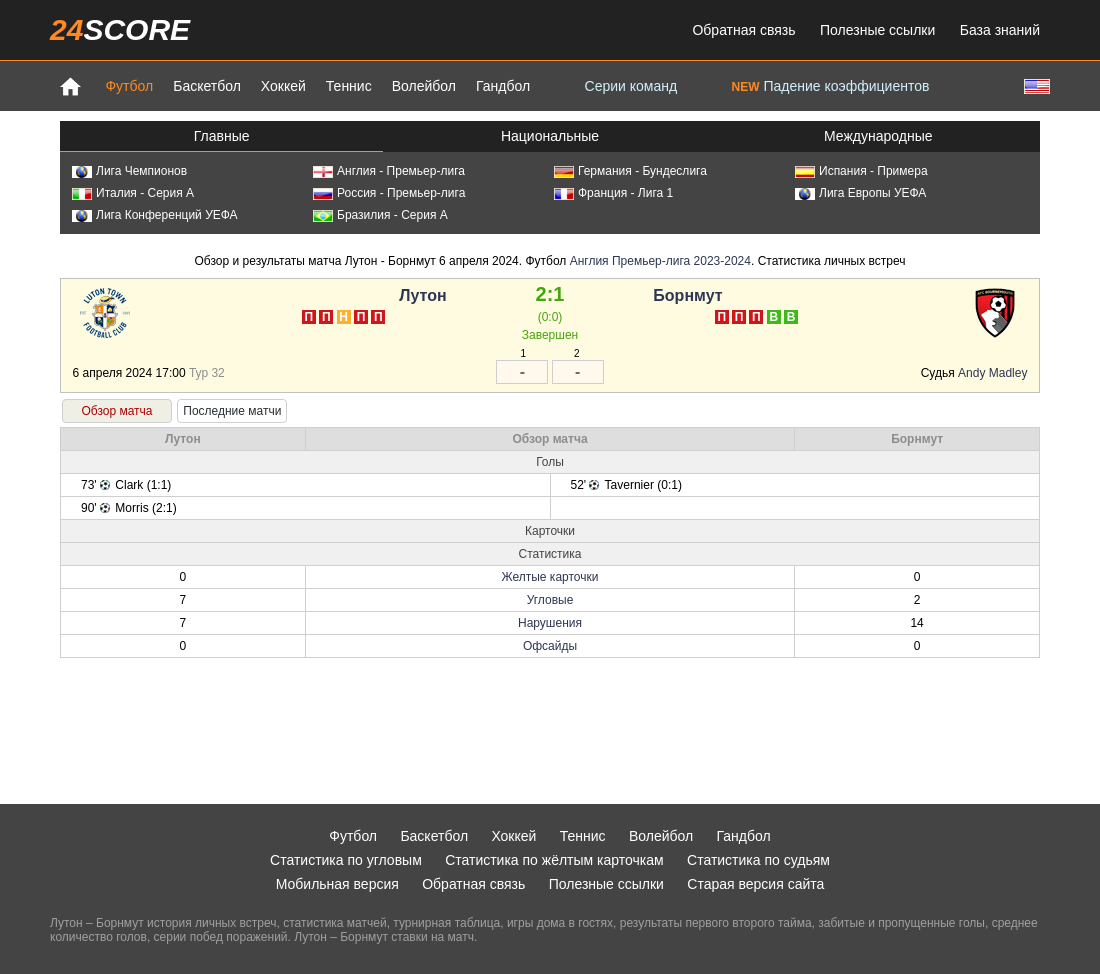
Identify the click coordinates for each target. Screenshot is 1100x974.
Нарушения (550, 623)
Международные (878, 136)
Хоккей (283, 86)
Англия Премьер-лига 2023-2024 (660, 261)
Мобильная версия (337, 884)
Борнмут (687, 295)
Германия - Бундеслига (630, 171)
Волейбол (424, 86)
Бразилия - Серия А (380, 215)
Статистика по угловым (346, 860)
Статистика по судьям (758, 860)
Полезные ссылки (877, 30)
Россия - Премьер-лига (389, 193)
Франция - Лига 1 (613, 193)
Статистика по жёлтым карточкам (554, 860)
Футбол (129, 86)
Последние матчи (232, 411)
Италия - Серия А (133, 193)
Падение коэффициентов (831, 86)
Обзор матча (116, 411)
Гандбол (503, 86)
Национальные (550, 136)
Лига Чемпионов (129, 171)
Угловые (550, 600)
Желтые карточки (550, 577)
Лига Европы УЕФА (860, 193)
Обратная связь (743, 30)
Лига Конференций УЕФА (155, 215)
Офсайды (550, 646)
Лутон (422, 295)
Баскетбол (207, 86)
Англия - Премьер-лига (389, 171)
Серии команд (631, 86)
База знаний (1000, 30)
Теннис (349, 86)
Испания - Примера (861, 171)
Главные (222, 136)
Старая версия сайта (755, 884)
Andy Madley (992, 373)
